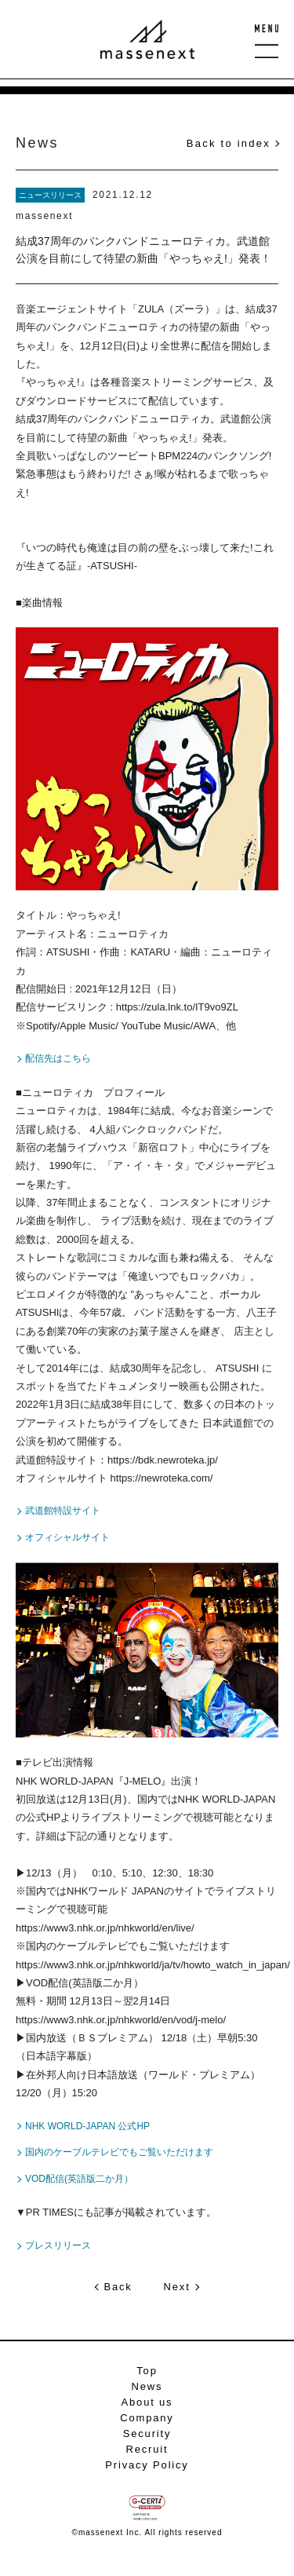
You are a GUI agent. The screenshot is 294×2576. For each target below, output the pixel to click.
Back (117, 2287)
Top (146, 2371)
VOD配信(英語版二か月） (79, 2178)
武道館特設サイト (62, 1510)
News (147, 2386)
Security (147, 2433)
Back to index (228, 143)
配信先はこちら (58, 1058)
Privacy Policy (146, 2465)
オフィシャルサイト (67, 1537)
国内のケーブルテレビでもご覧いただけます (119, 2152)
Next (177, 2287)
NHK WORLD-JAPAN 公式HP (87, 2126)
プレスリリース (58, 2245)
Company (146, 2418)
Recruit (147, 2449)
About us (147, 2402)
